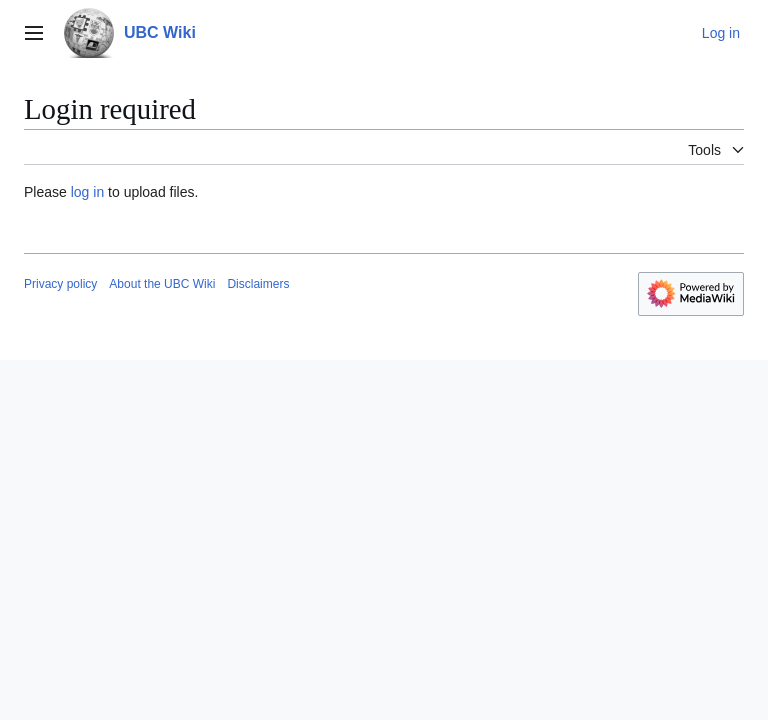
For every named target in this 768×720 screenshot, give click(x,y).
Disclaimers (258, 284)
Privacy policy (60, 284)
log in (87, 192)
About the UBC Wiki (162, 284)
